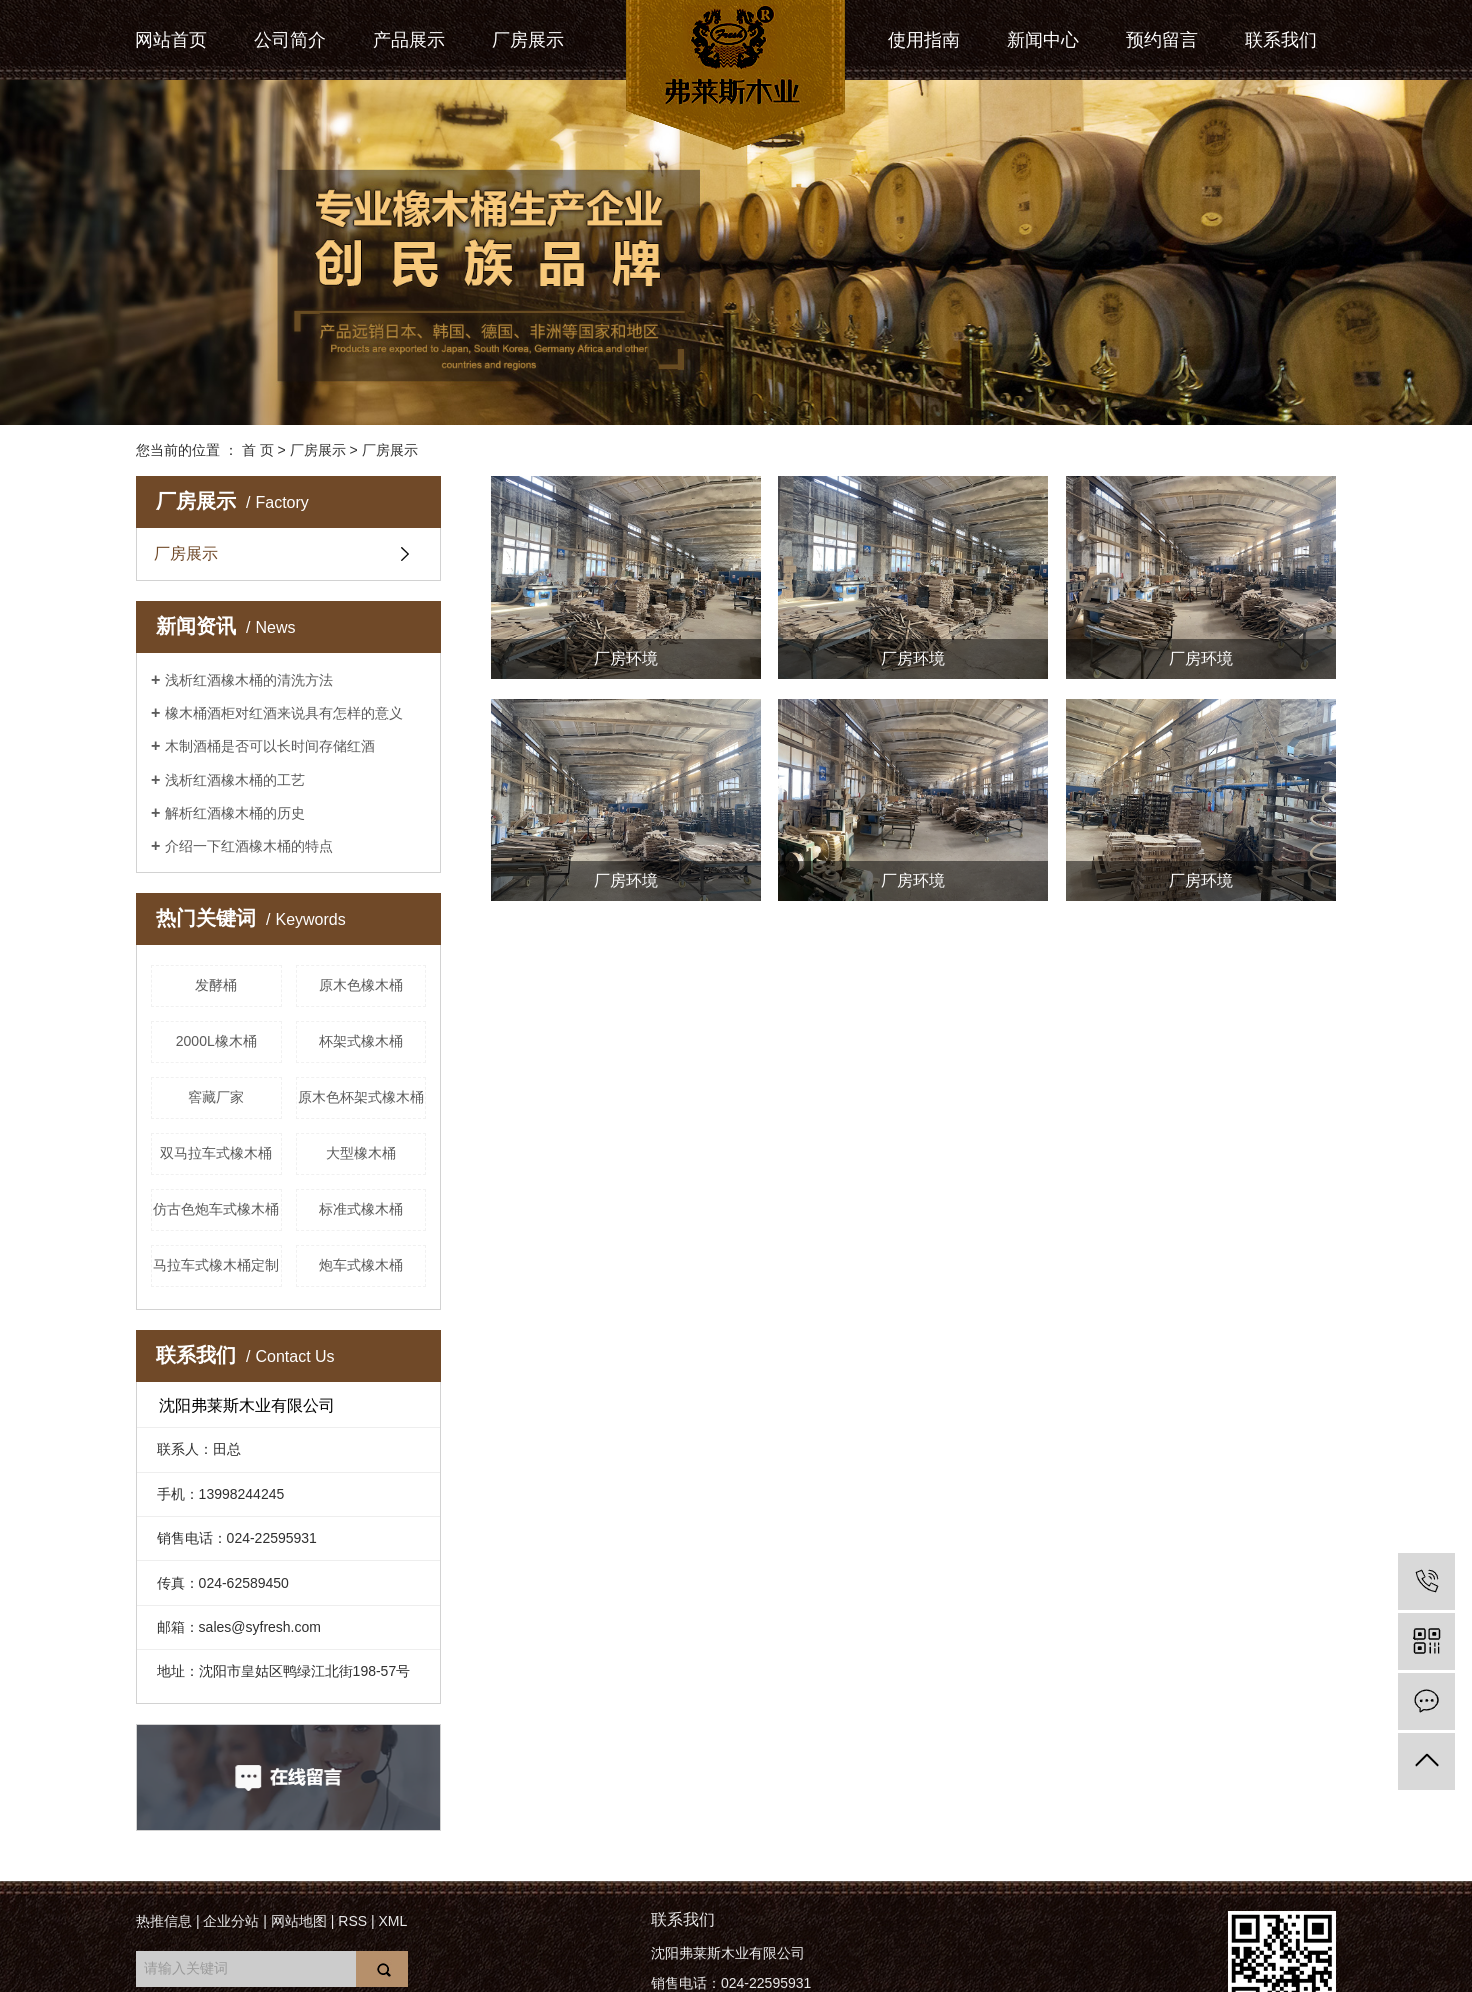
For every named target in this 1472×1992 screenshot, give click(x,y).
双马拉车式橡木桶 (216, 1153)
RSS (352, 1921)
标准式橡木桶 (361, 1209)
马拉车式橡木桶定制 (216, 1265)
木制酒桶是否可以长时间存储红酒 (270, 746)
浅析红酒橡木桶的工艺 (235, 780)
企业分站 (231, 1921)
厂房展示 (528, 40)
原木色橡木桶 (361, 985)
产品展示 (409, 40)
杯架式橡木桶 (361, 1041)
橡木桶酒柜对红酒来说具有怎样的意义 (284, 713)
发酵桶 (216, 985)
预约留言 (1162, 40)
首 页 (258, 450)
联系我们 (1281, 40)
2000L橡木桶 (216, 1041)
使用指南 (924, 40)
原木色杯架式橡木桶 (361, 1097)
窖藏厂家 (216, 1097)
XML (392, 1921)
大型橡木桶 (361, 1153)
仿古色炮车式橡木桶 (216, 1209)
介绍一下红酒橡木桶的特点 (249, 846)
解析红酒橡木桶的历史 (235, 813)
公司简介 (290, 40)
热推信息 (164, 1921)
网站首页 (171, 40)
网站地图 (299, 1921)
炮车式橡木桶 (361, 1265)
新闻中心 (1043, 40)
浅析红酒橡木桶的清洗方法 (249, 680)
